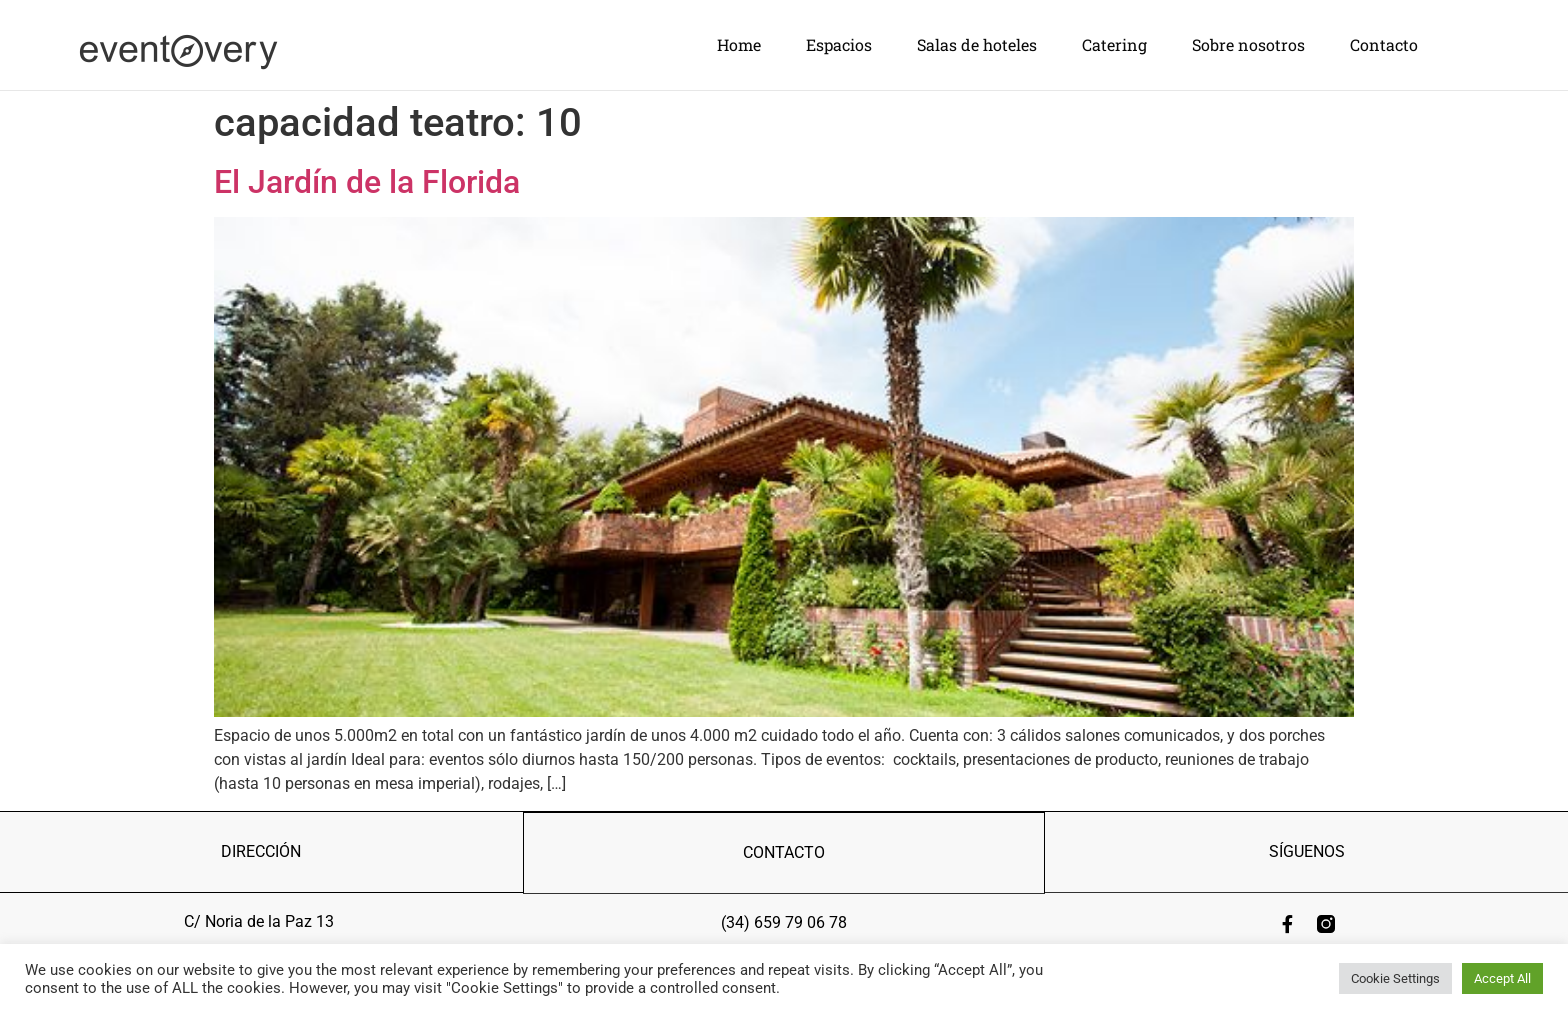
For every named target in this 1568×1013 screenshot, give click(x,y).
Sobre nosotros (1248, 44)
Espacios (839, 44)
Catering (1114, 44)
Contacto (1384, 44)
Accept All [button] (1502, 978)
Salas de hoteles (977, 44)
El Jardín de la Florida (367, 181)
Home (739, 44)
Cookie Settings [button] (1395, 978)
